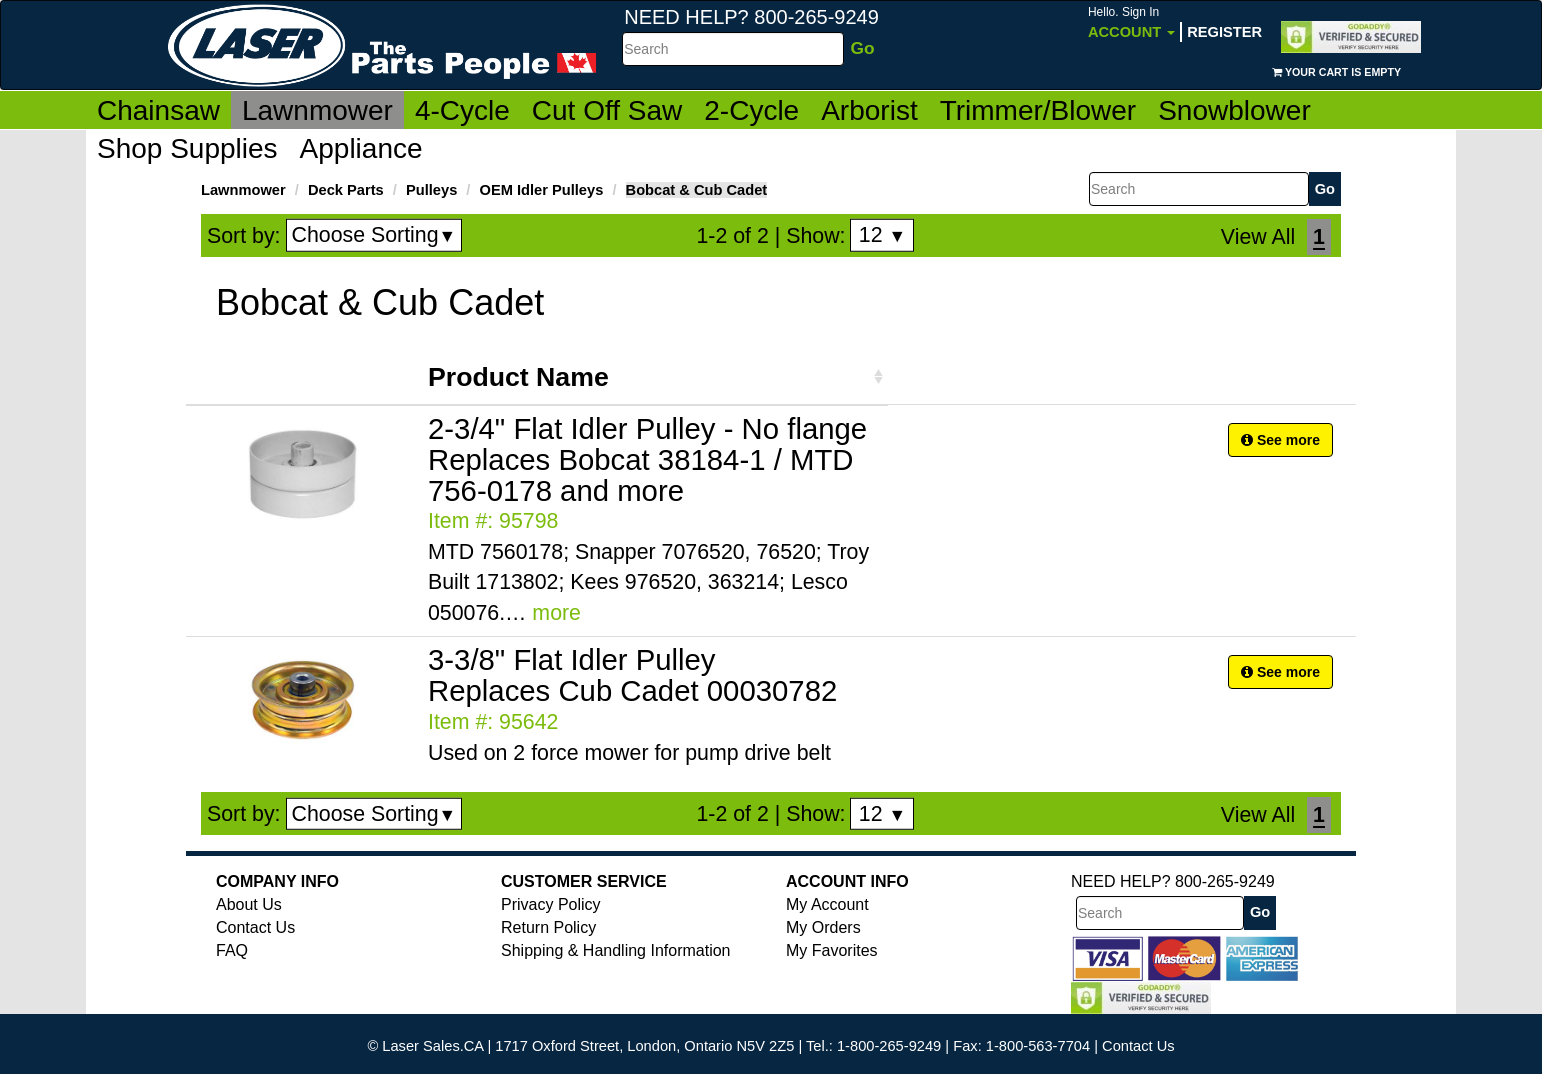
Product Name (518, 377)
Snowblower (1234, 110)
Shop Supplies (187, 148)
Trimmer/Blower (1038, 110)
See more (1280, 440)
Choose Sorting (374, 235)
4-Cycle (462, 110)
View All (1258, 237)
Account (1131, 22)
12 (882, 235)
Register (1224, 32)
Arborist (869, 110)
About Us (249, 904)
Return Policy (548, 927)
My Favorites (832, 950)
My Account (827, 904)
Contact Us (255, 927)
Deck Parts (346, 190)
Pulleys (431, 190)
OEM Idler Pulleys (542, 190)
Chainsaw (158, 110)
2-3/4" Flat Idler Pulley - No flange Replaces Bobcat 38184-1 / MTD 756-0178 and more (647, 459)
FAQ (232, 950)
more (556, 613)
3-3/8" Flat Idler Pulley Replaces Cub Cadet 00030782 (632, 675)
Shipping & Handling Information (615, 950)
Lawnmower (317, 110)
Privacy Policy (551, 904)
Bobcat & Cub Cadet (697, 190)
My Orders (823, 927)
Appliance (361, 148)
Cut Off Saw (607, 110)
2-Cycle (751, 110)
